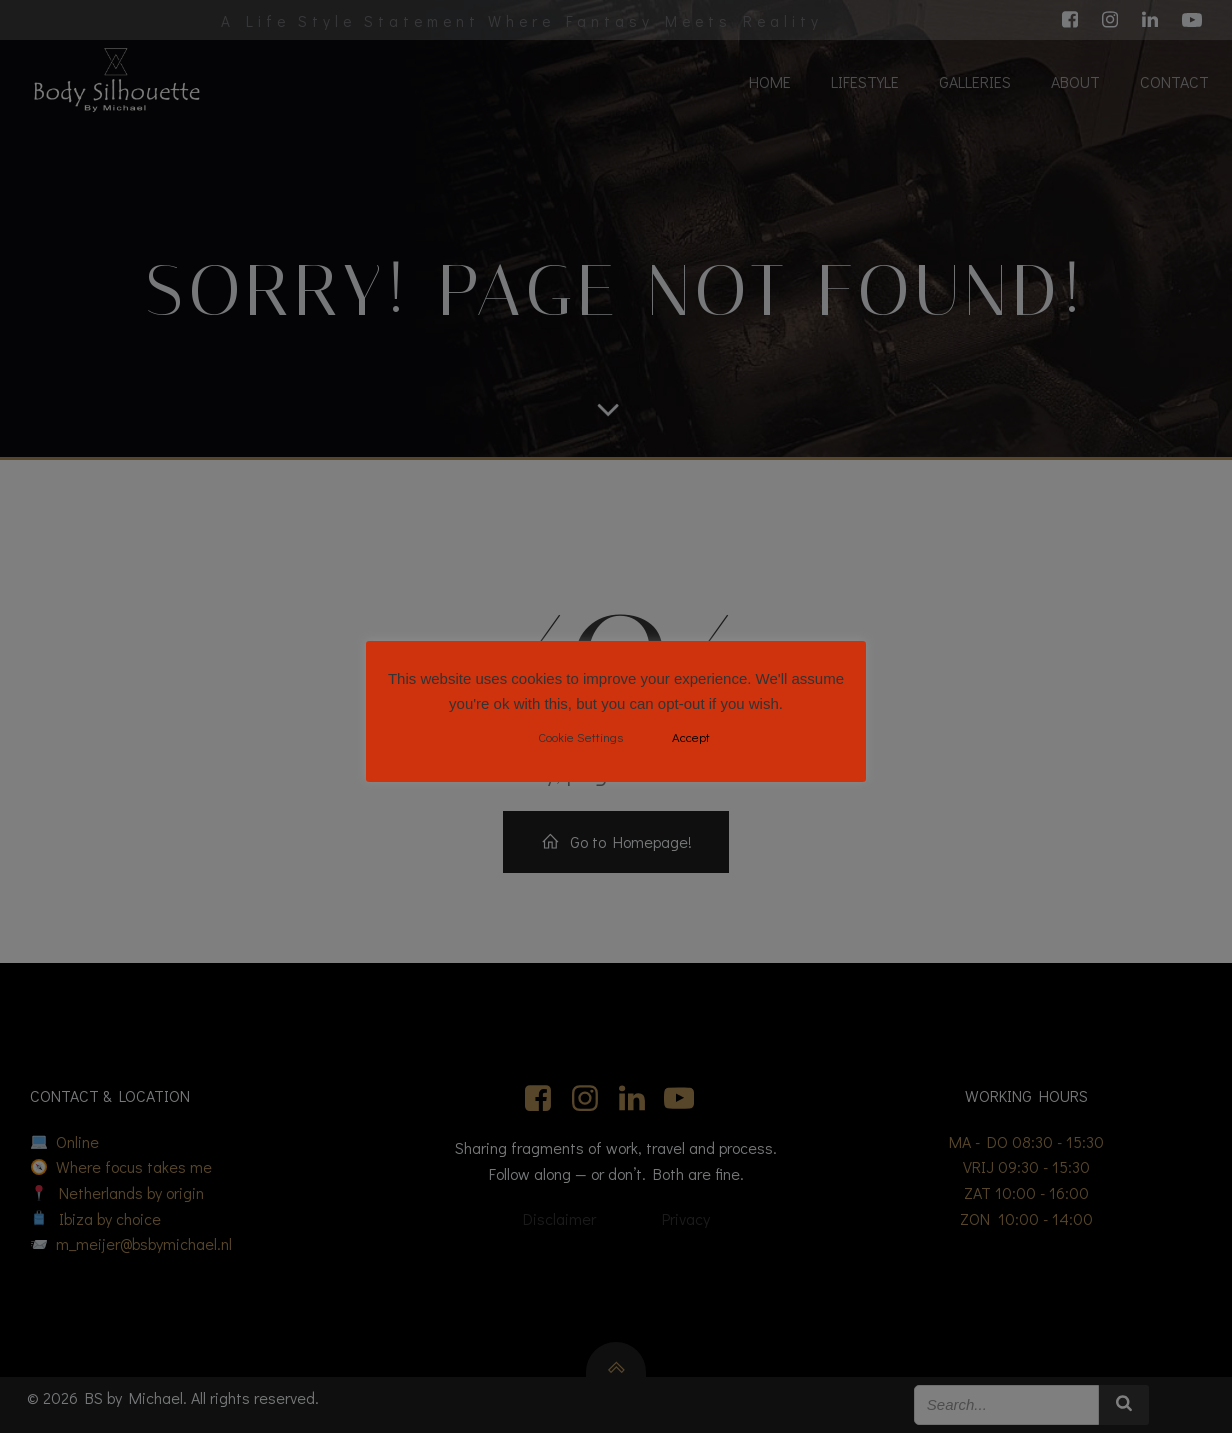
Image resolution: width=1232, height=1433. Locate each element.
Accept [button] (691, 736)
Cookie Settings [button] (580, 736)
